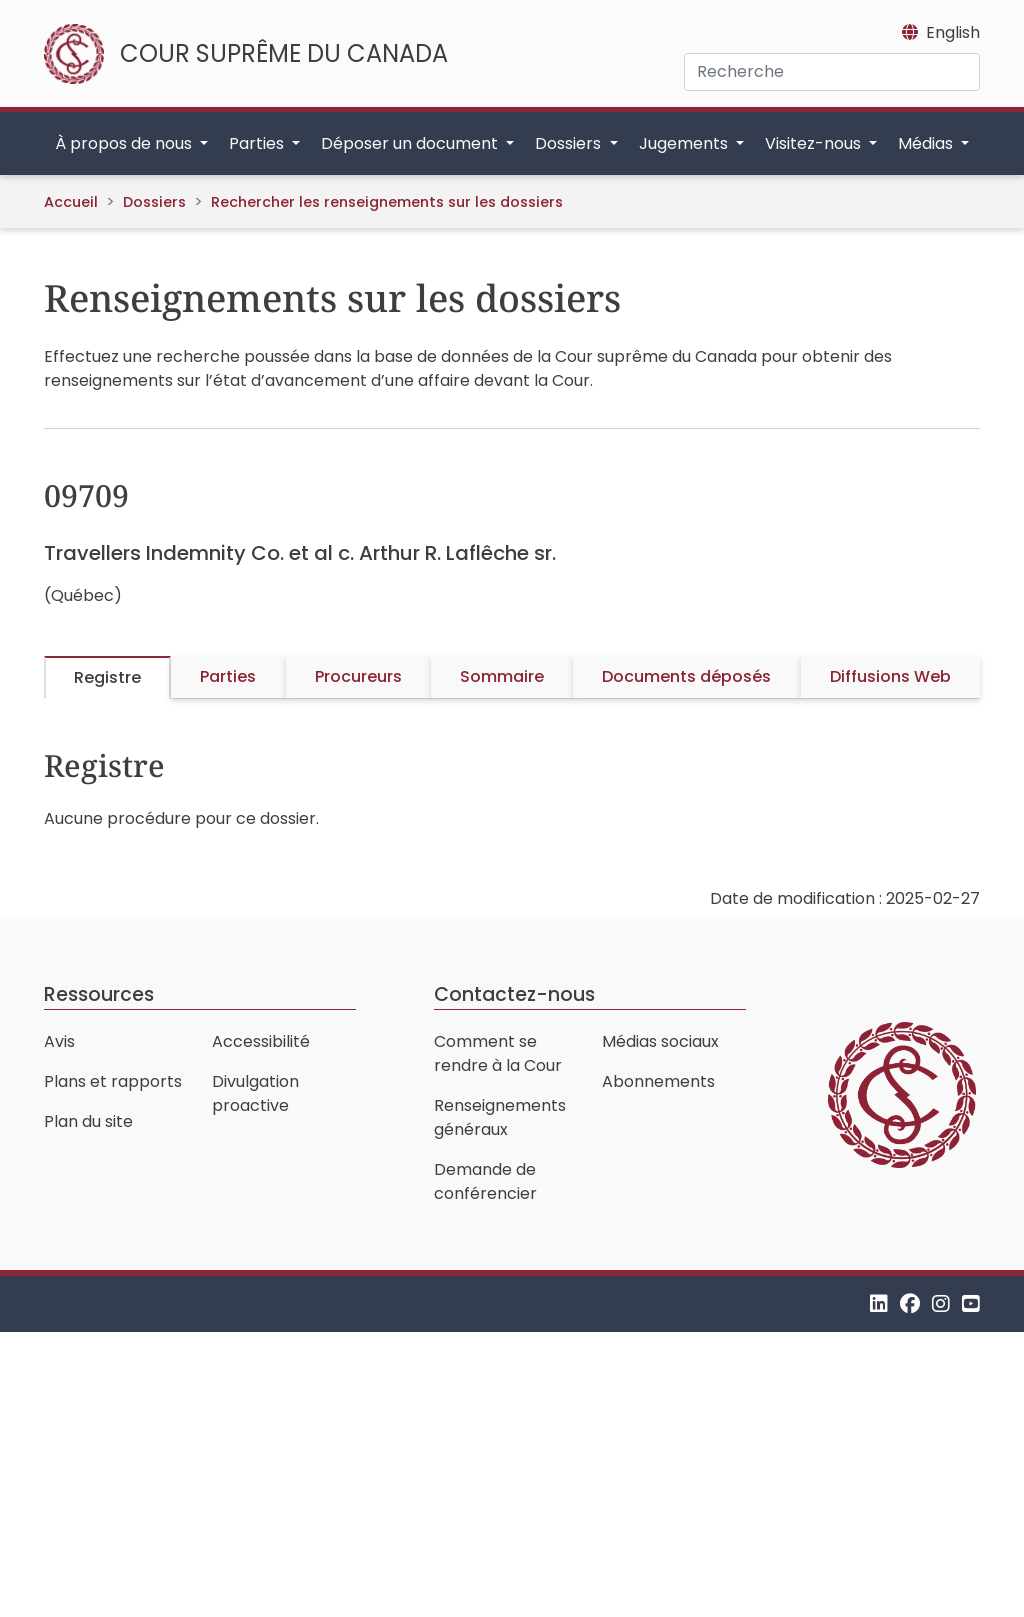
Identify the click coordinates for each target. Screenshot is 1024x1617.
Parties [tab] (228, 676)
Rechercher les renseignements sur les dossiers (387, 202)
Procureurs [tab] (358, 676)
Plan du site (88, 1121)
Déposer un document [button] (411, 143)
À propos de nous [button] (125, 143)
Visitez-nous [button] (815, 143)
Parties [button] (258, 143)
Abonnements (658, 1081)
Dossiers (154, 202)
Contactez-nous (514, 994)
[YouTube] (971, 1303)
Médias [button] (927, 143)
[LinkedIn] (879, 1303)
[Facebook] (910, 1303)
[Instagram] (941, 1303)
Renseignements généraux (500, 1117)
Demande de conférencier (485, 1181)
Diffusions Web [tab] (890, 676)
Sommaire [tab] (502, 676)
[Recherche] (832, 72)
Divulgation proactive (255, 1093)
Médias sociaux (660, 1041)
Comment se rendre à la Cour (498, 1053)
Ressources (99, 994)
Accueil (71, 202)
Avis (59, 1041)
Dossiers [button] (570, 143)
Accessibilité (261, 1041)
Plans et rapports (113, 1081)
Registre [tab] (107, 677)
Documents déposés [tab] (686, 676)
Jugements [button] (685, 143)
